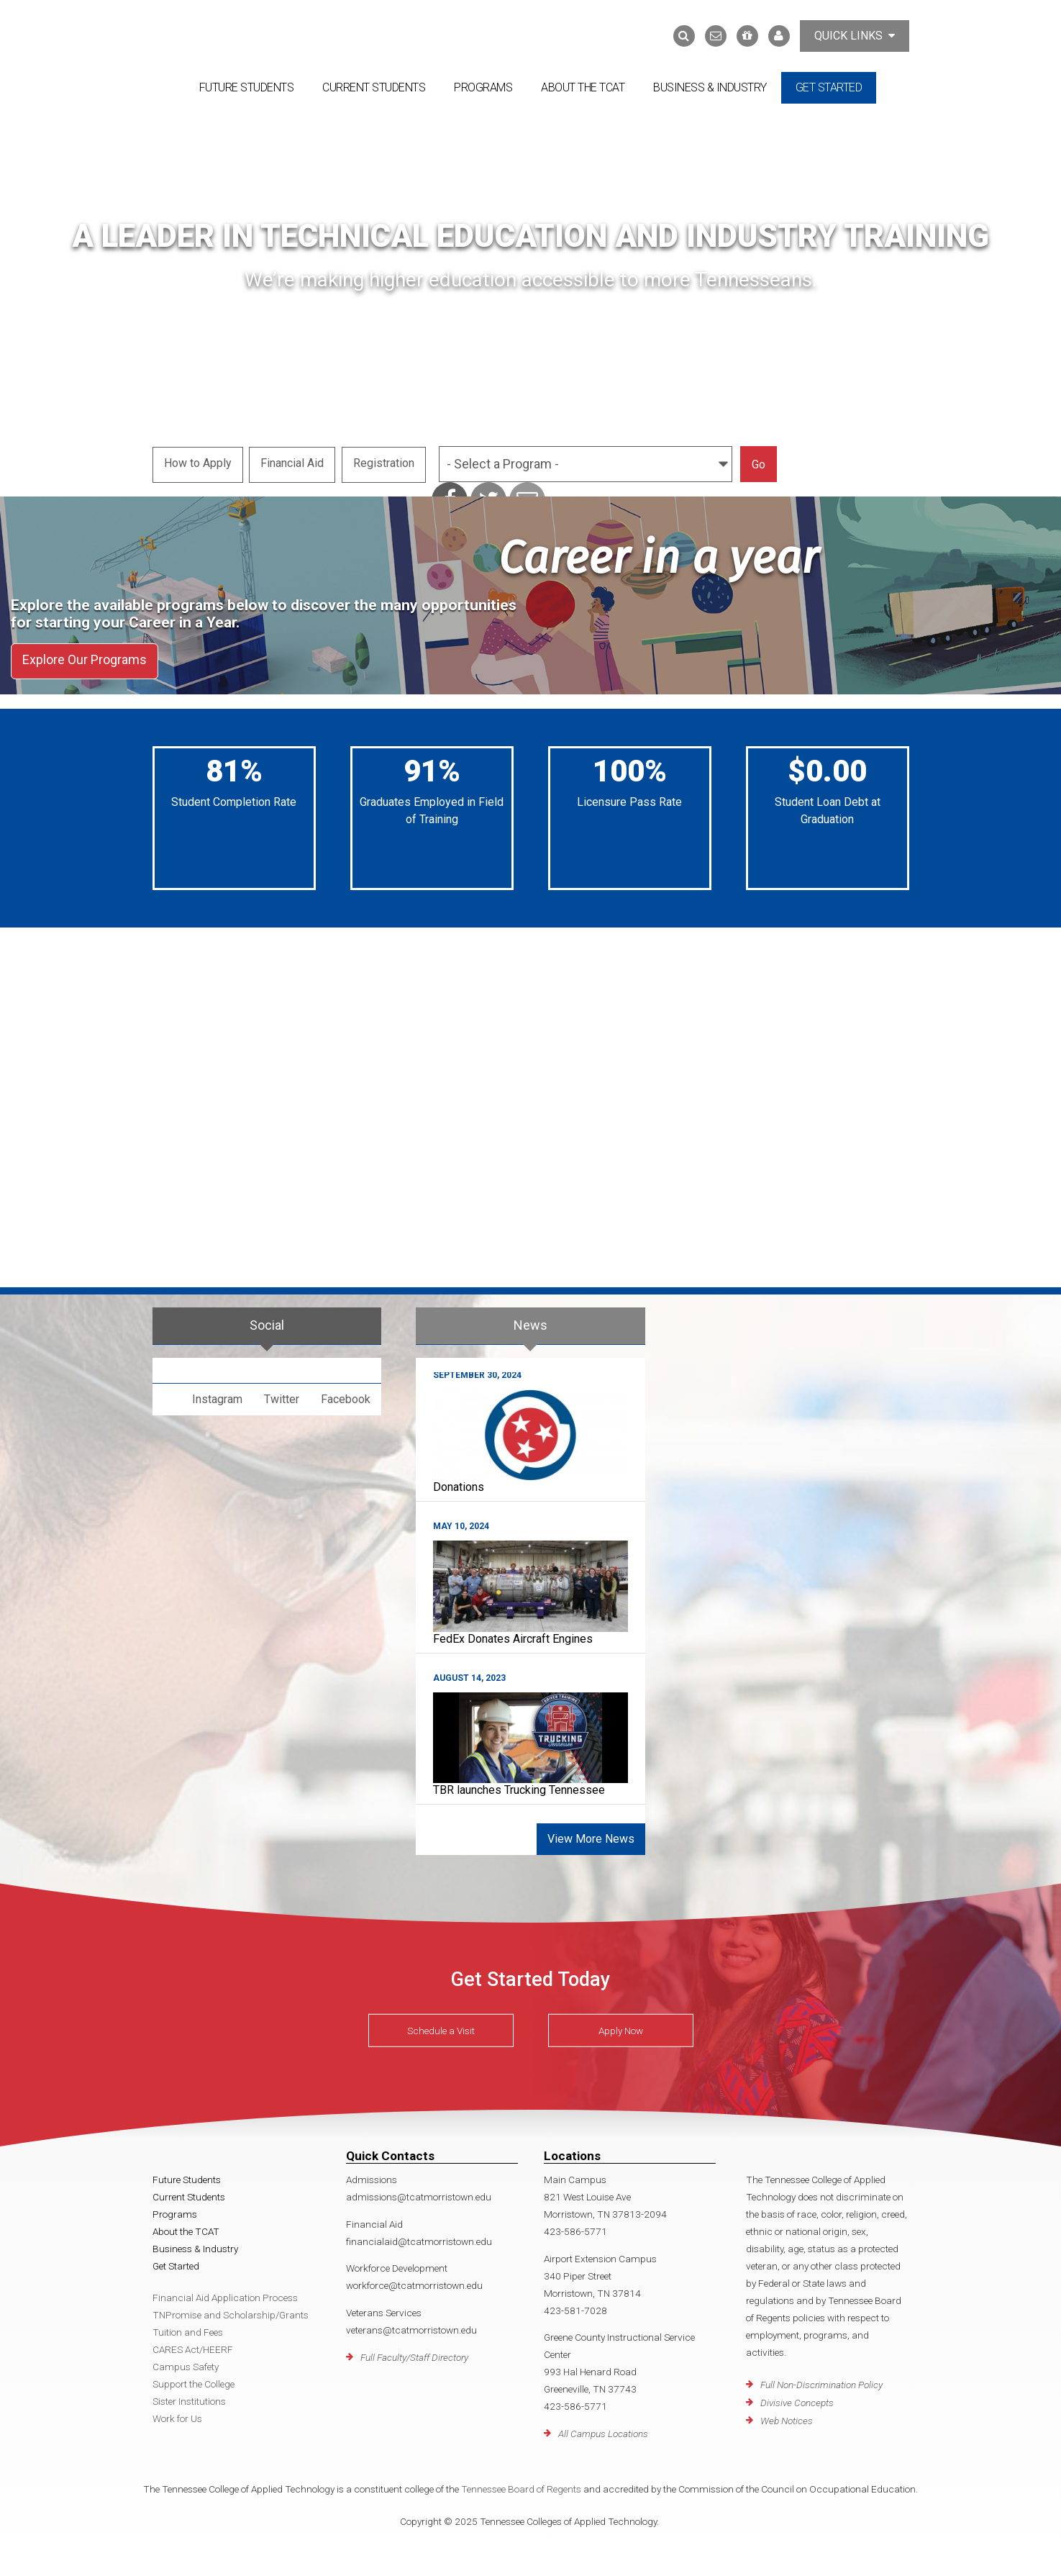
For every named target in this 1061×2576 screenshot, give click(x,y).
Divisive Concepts (797, 2397)
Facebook (345, 1394)
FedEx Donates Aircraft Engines (513, 1634)
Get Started (829, 87)
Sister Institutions (189, 2397)
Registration (385, 462)
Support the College (193, 2379)
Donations (458, 1482)
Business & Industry (710, 87)
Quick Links (854, 35)
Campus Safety (185, 2362)
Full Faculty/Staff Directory (414, 2352)
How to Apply (198, 462)
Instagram (217, 1394)
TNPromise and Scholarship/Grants (230, 2310)
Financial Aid (293, 462)
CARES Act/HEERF (192, 2345)
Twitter (281, 1394)
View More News (590, 1834)
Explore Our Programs (84, 658)
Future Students (246, 87)
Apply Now (620, 2025)
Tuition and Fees (187, 2328)
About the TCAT (582, 87)
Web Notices (786, 2415)
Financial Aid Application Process (225, 2293)
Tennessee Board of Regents (521, 2484)
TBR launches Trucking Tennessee (519, 1785)
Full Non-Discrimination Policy (821, 2379)
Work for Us (177, 2414)
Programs (483, 87)
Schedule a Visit (441, 2025)
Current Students (373, 87)
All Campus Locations (603, 2429)
